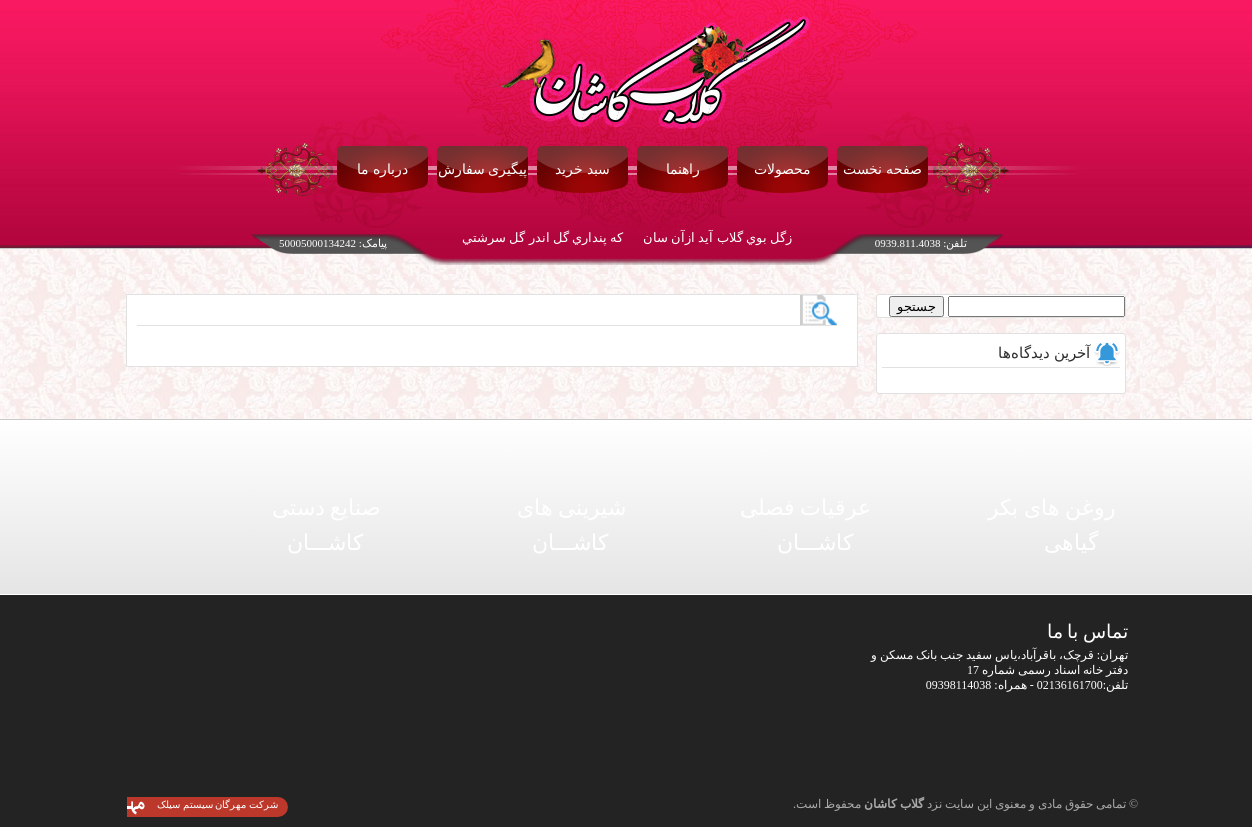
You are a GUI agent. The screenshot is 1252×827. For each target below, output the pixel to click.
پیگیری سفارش (483, 169)
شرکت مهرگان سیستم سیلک (217, 804)
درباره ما (382, 169)
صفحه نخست (882, 169)
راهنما (683, 169)
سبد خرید (582, 169)
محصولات (782, 169)
